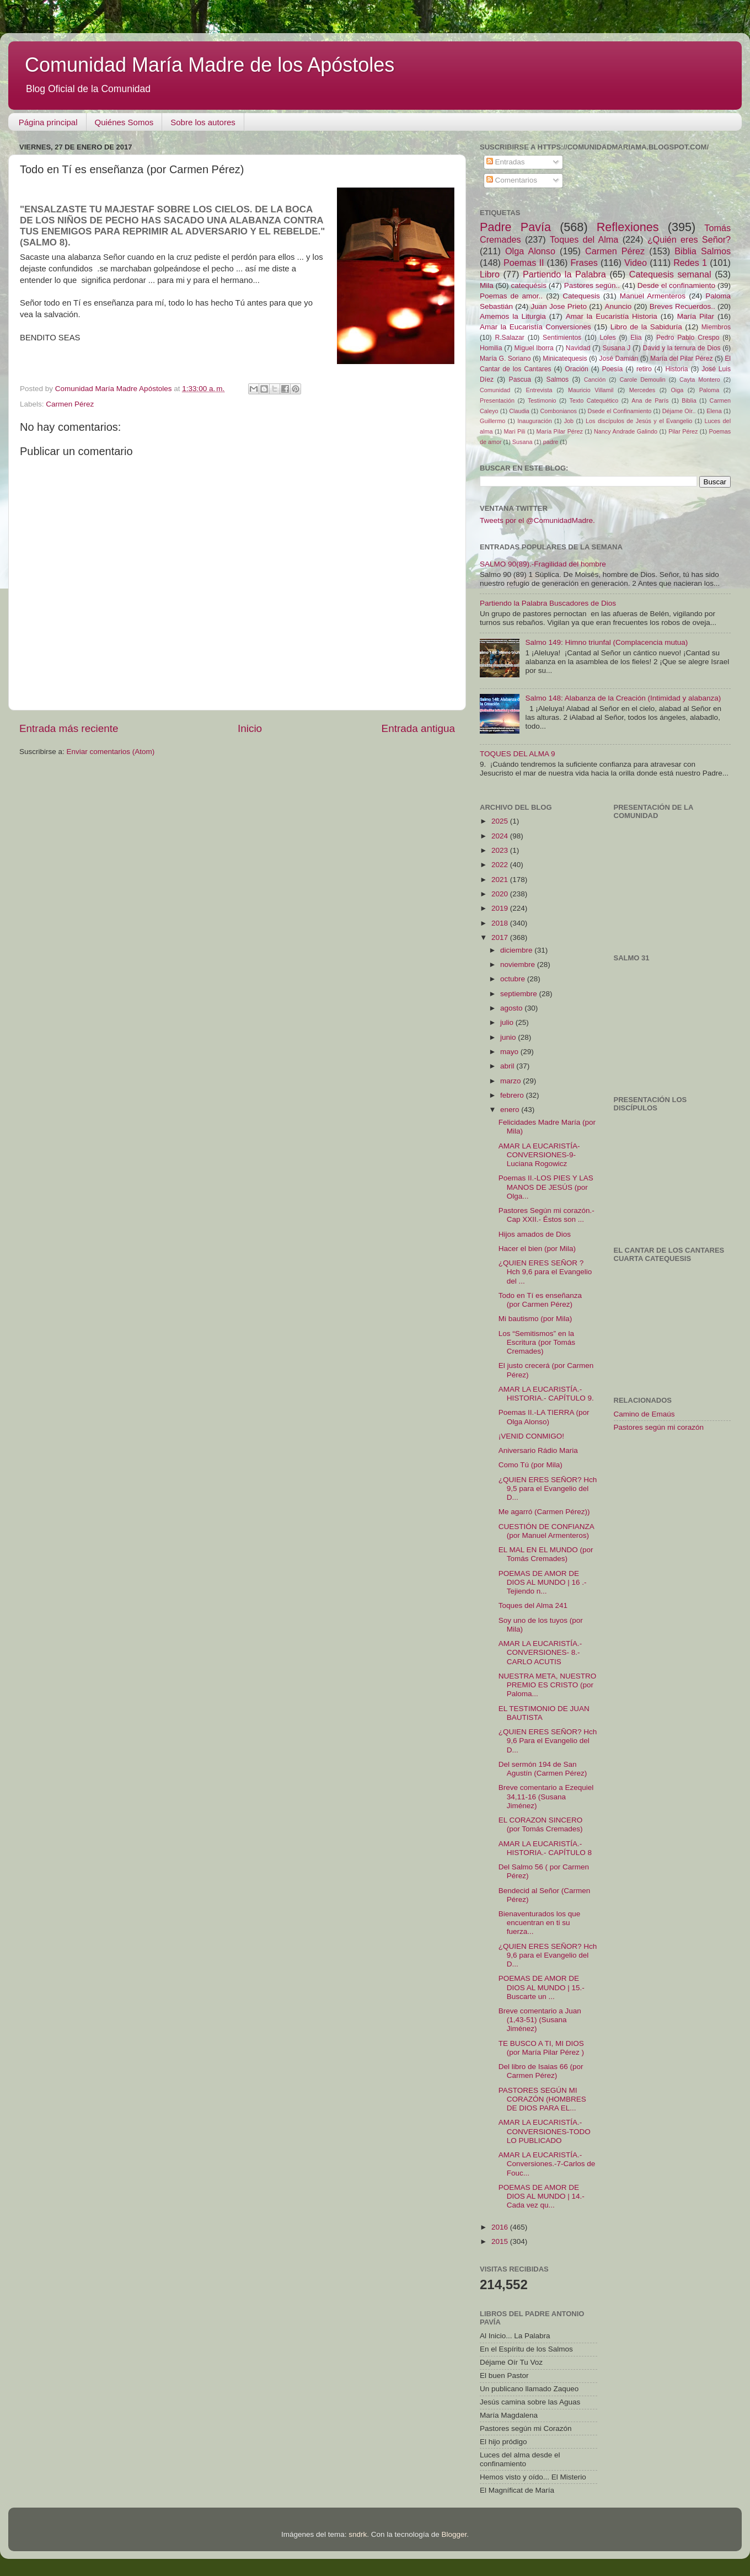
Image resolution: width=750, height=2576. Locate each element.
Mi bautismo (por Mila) (535, 1318)
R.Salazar (509, 337)
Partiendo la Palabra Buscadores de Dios (548, 603)
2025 (500, 821)
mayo (510, 1051)
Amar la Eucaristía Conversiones (535, 327)
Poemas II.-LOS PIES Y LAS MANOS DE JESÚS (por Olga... (546, 1187)
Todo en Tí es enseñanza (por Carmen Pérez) (540, 1299)
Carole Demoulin (642, 379)
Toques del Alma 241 (533, 1605)
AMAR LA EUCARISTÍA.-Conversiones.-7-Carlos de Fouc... (547, 2164)
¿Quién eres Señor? (689, 239)
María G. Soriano (505, 358)
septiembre (519, 994)
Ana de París (649, 400)
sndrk (358, 2534)
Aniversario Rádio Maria (538, 1450)
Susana (522, 442)
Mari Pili (515, 431)
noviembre (518, 964)
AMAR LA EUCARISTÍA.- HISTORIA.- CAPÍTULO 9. (546, 1393)
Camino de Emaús (644, 1414)
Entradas (505, 162)
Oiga (677, 390)
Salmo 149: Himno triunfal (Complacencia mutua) (606, 642)
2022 (500, 865)
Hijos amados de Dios (535, 1234)
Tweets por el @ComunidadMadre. (537, 520)
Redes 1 (690, 263)
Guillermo (492, 421)
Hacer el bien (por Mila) (537, 1248)
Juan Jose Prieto (559, 306)
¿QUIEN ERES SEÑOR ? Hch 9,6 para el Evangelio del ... (545, 1272)
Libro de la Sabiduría (646, 327)
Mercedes (642, 390)
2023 (500, 850)
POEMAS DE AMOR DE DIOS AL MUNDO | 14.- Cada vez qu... (542, 2196)
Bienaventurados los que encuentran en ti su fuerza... (540, 1923)
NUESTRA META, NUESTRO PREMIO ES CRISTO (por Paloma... (548, 1685)
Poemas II (523, 263)
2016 (500, 2227)
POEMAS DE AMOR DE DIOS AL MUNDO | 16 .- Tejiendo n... (543, 1582)
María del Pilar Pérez (681, 358)
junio (509, 1037)
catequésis (529, 285)
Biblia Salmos (702, 251)
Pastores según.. (592, 285)
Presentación (497, 400)
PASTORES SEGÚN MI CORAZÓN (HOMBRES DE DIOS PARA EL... (542, 2099)
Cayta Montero (699, 379)
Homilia (491, 348)
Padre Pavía (515, 227)
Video (635, 263)
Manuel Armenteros (652, 296)
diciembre (517, 950)
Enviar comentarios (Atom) (111, 751)
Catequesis (581, 296)
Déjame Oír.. (679, 411)
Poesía (612, 369)
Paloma (709, 390)
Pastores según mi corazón (659, 1427)
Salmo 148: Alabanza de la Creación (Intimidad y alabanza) (623, 698)
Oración (576, 369)
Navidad (578, 348)
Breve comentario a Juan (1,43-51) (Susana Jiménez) (540, 2020)
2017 (500, 937)
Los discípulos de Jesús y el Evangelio (639, 421)
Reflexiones (628, 227)
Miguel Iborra (534, 348)
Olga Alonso (530, 251)
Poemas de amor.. (511, 296)
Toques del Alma (584, 239)
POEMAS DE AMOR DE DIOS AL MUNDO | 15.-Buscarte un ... (542, 1987)
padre (551, 442)
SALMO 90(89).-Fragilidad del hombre (543, 564)
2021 (500, 879)
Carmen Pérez (70, 404)
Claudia (519, 411)
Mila (487, 285)
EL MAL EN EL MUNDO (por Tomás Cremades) (546, 1554)
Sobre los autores (202, 122)
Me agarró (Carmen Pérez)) (544, 1512)
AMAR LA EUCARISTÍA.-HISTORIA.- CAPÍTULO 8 (545, 1848)
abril (508, 1066)
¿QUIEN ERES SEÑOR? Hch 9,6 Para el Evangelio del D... (548, 1741)
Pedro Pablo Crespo (687, 337)
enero (510, 1109)
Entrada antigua (418, 728)
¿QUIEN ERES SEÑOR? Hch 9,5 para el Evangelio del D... (548, 1488)
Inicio (250, 728)
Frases (583, 263)
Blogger (454, 2534)
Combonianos (558, 411)
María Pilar (695, 316)
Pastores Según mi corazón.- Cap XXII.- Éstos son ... (546, 1214)
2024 (500, 836)
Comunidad (495, 390)
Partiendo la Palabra (564, 274)
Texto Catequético (593, 400)
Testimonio (542, 400)
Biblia (689, 400)
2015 (500, 2241)
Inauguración (534, 421)
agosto (512, 1008)
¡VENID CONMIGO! (531, 1436)
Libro (490, 274)
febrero (513, 1095)
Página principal (48, 122)
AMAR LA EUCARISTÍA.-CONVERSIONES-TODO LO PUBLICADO (545, 2131)
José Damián (618, 358)
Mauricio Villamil (590, 390)
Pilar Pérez (683, 431)
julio (508, 1022)
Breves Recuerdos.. (682, 306)
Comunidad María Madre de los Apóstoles (209, 65)
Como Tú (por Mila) (530, 1465)
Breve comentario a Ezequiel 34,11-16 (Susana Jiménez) (546, 1796)
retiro (644, 369)
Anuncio (617, 306)
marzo (511, 1081)
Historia (676, 369)
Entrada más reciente (69, 728)
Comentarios (511, 180)
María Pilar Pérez (560, 431)
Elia (635, 337)
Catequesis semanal (670, 274)
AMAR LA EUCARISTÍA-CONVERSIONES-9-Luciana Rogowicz (539, 1155)
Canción (595, 379)
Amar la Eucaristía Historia (611, 316)
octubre (513, 979)
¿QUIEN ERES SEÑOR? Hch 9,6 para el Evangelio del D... (548, 1955)
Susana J (617, 348)
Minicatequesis (565, 358)
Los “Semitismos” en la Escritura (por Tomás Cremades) (537, 1342)
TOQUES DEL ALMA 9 (517, 754)
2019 (500, 908)
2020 (500, 894)
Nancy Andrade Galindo (625, 431)
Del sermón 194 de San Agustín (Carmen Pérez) (543, 1768)
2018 (500, 923)
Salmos (558, 379)
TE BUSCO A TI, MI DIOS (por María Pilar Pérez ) (541, 2047)
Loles (608, 337)
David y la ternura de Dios (682, 348)
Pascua (520, 379)
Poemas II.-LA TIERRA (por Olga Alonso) (544, 1416)
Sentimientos (562, 337)
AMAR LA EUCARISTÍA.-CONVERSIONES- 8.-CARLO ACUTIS (540, 1652)
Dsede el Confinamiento (620, 411)
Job (569, 421)
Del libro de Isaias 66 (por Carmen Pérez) (541, 2071)
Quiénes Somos (124, 122)
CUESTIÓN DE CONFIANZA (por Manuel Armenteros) (546, 1531)
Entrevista (539, 390)
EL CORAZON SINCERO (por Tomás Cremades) (541, 1824)
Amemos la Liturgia (513, 316)
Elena (714, 411)
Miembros (716, 327)
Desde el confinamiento (676, 285)
